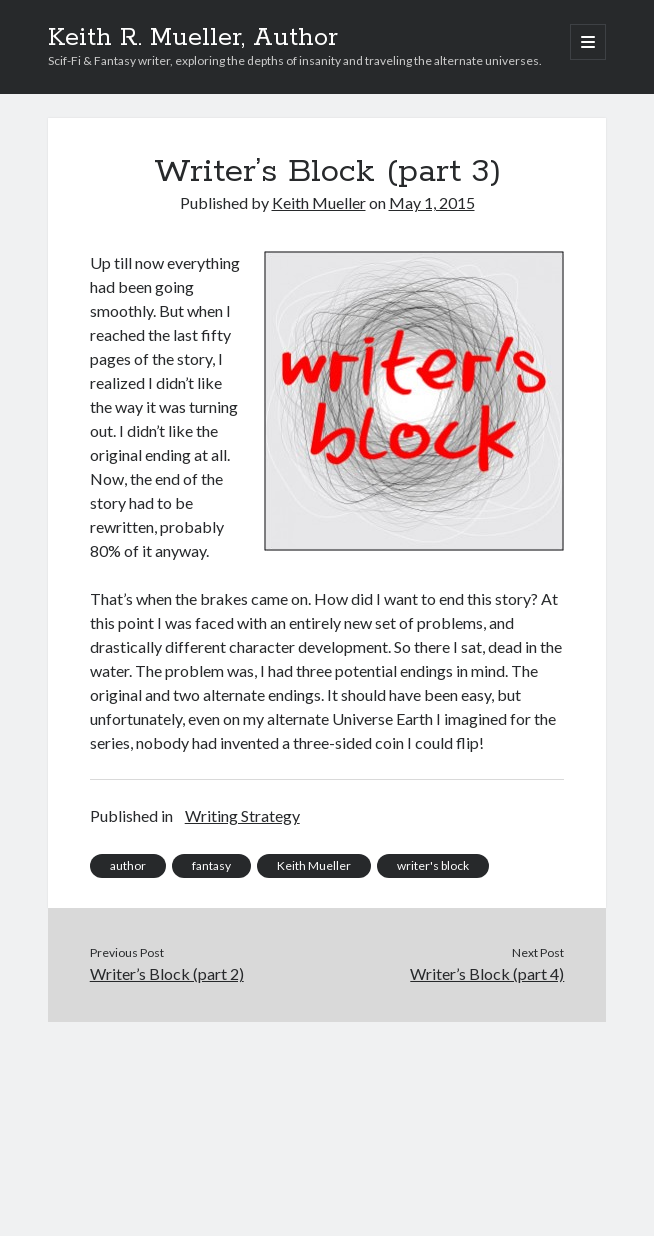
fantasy (211, 865)
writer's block (433, 865)
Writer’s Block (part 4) (487, 973)
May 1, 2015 (432, 202)
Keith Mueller (319, 202)
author (128, 865)
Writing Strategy (242, 815)
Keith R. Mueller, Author (193, 38)
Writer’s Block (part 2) (167, 973)
